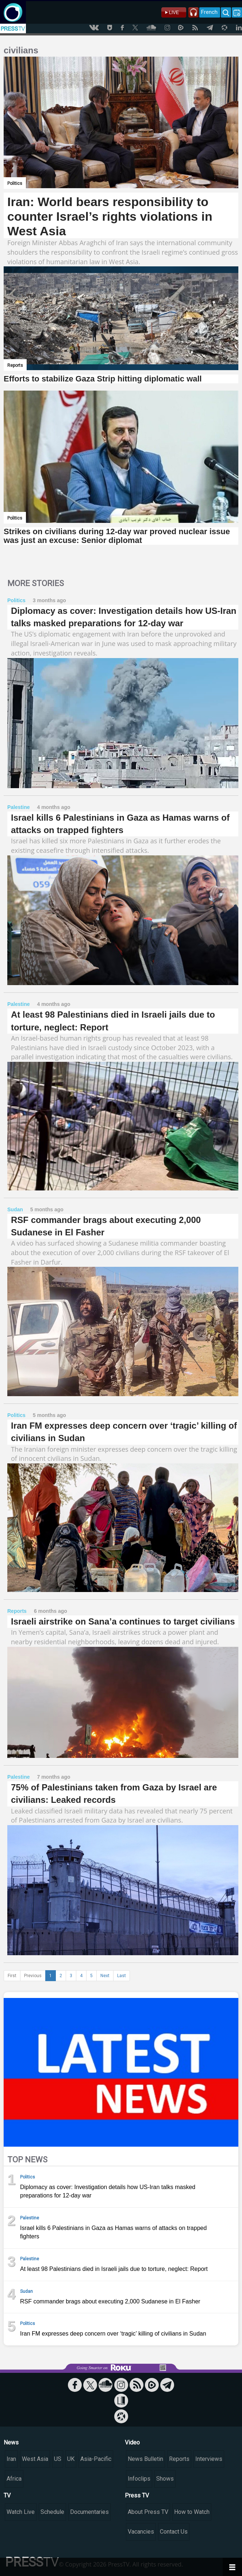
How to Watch (192, 2511)
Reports (179, 2458)
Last (121, 1975)
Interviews (208, 2458)
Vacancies (141, 2531)
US (57, 2458)
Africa (14, 2478)
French (209, 12)
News (11, 2442)
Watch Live (21, 2511)
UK (70, 2458)
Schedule (52, 2511)
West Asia (35, 2458)
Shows (165, 2478)
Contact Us (174, 2531)
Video (132, 2442)
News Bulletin (145, 2458)
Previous (33, 1975)
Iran (11, 2458)
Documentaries (89, 2511)
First (12, 1975)
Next (105, 1975)
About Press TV (148, 2511)
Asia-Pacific (95, 2458)
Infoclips (139, 2478)
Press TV (137, 2495)
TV (7, 2495)
